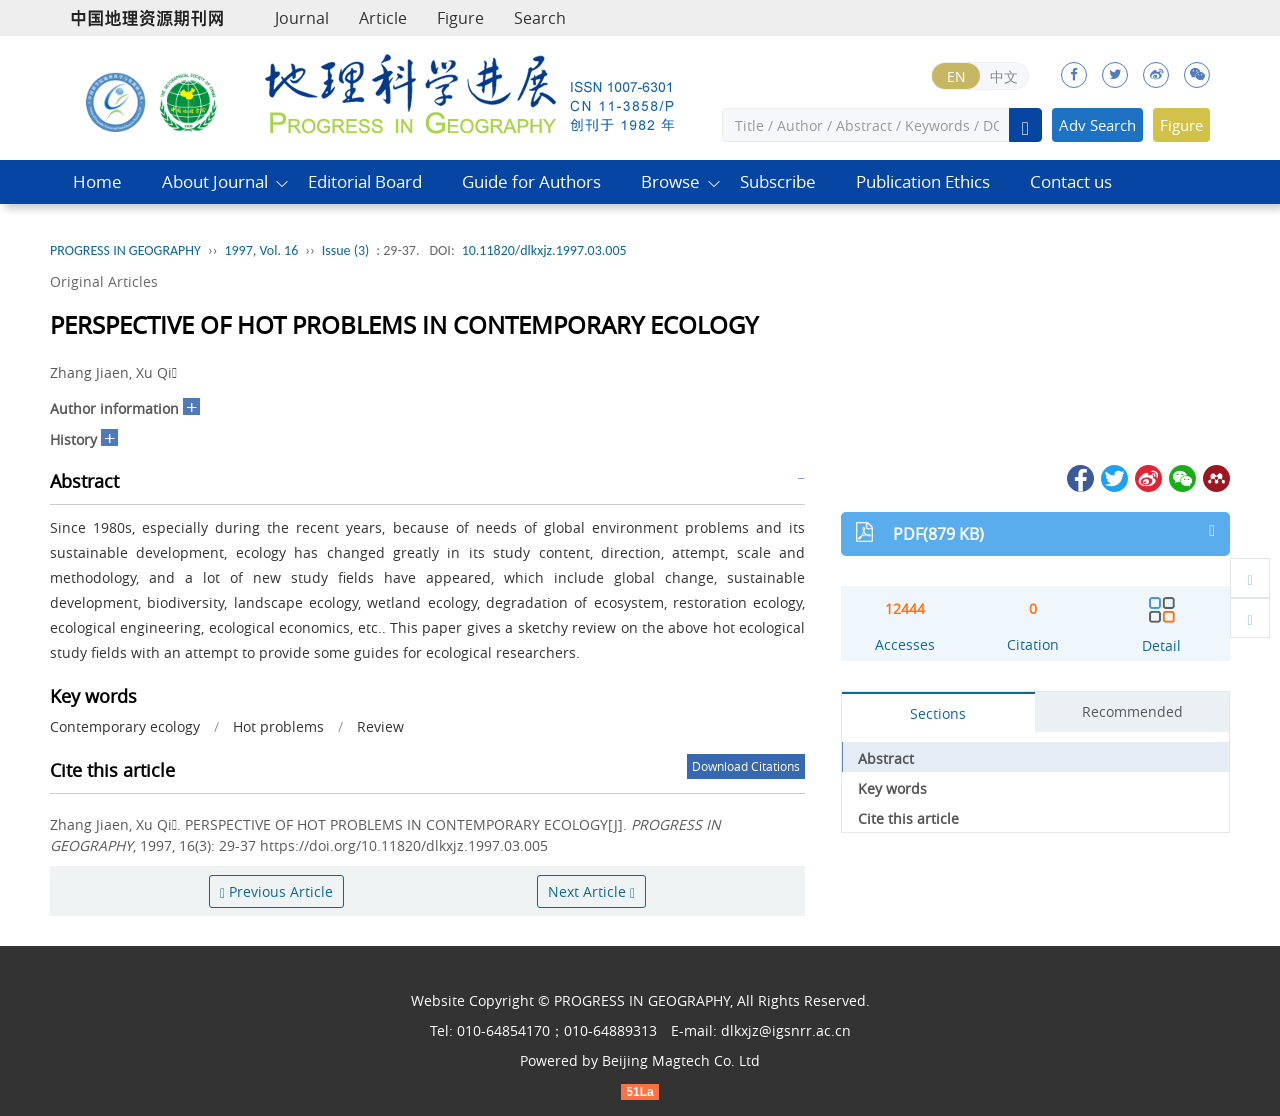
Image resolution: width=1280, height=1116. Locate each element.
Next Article (591, 891)
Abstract (886, 758)
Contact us (1071, 181)
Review (380, 726)
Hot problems (278, 726)
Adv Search (1097, 125)
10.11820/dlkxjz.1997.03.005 (544, 250)
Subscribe (778, 181)
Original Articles (104, 281)
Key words (892, 788)
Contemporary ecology (125, 726)
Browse (670, 181)
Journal (302, 18)
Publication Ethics (923, 181)
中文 (1004, 76)
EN (956, 76)
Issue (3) (346, 250)
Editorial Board (365, 181)
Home (97, 181)
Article (383, 18)
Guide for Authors (531, 181)
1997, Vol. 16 (261, 250)
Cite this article (908, 818)
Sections (938, 713)
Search (540, 18)
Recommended (1132, 711)
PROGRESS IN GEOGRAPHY (125, 250)
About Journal (215, 181)
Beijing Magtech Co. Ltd (681, 1060)
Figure (460, 18)
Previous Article (276, 891)
